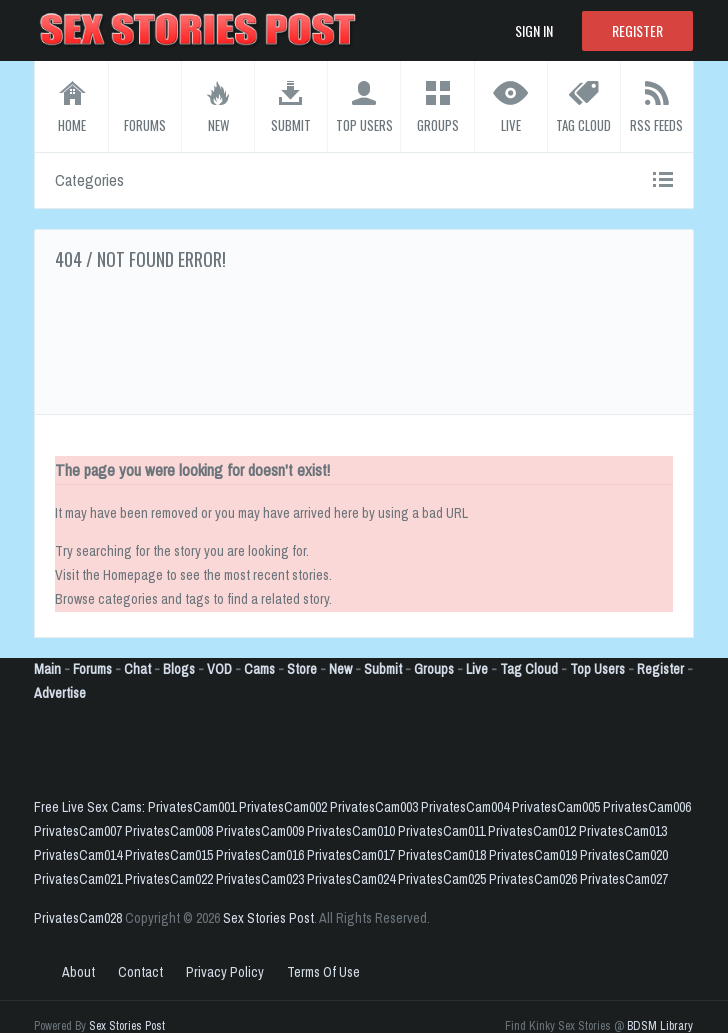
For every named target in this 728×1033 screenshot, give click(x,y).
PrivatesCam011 (441, 831)
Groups (434, 669)
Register (637, 30)
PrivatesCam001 (192, 807)
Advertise (60, 693)
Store (302, 669)
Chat (137, 669)
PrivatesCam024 (351, 879)
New (340, 669)
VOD (219, 669)
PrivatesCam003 (374, 807)
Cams (259, 669)
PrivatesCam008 (169, 831)
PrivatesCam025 (442, 879)
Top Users (597, 669)
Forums (92, 669)
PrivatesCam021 (78, 879)
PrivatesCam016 (260, 855)
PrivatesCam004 (465, 807)
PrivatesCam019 (533, 855)
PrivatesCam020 (624, 855)
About (78, 972)
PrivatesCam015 (169, 855)
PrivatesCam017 (351, 855)
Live (477, 669)
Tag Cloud (529, 669)
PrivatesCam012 (532, 831)
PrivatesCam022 (169, 879)
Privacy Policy (225, 972)
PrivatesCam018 (442, 855)
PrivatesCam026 (533, 879)
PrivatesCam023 (260, 879)
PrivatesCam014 (78, 855)
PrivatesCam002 (283, 807)
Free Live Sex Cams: (91, 807)
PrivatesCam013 (623, 831)
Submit (383, 669)
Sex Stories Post (268, 918)
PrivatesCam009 (260, 831)
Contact (140, 972)
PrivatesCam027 (624, 879)
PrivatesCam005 (556, 807)
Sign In (534, 30)
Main (47, 669)
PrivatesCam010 (351, 831)
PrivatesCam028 (78, 918)
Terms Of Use (323, 972)
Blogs (179, 669)
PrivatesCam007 (78, 831)
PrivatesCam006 (647, 807)
